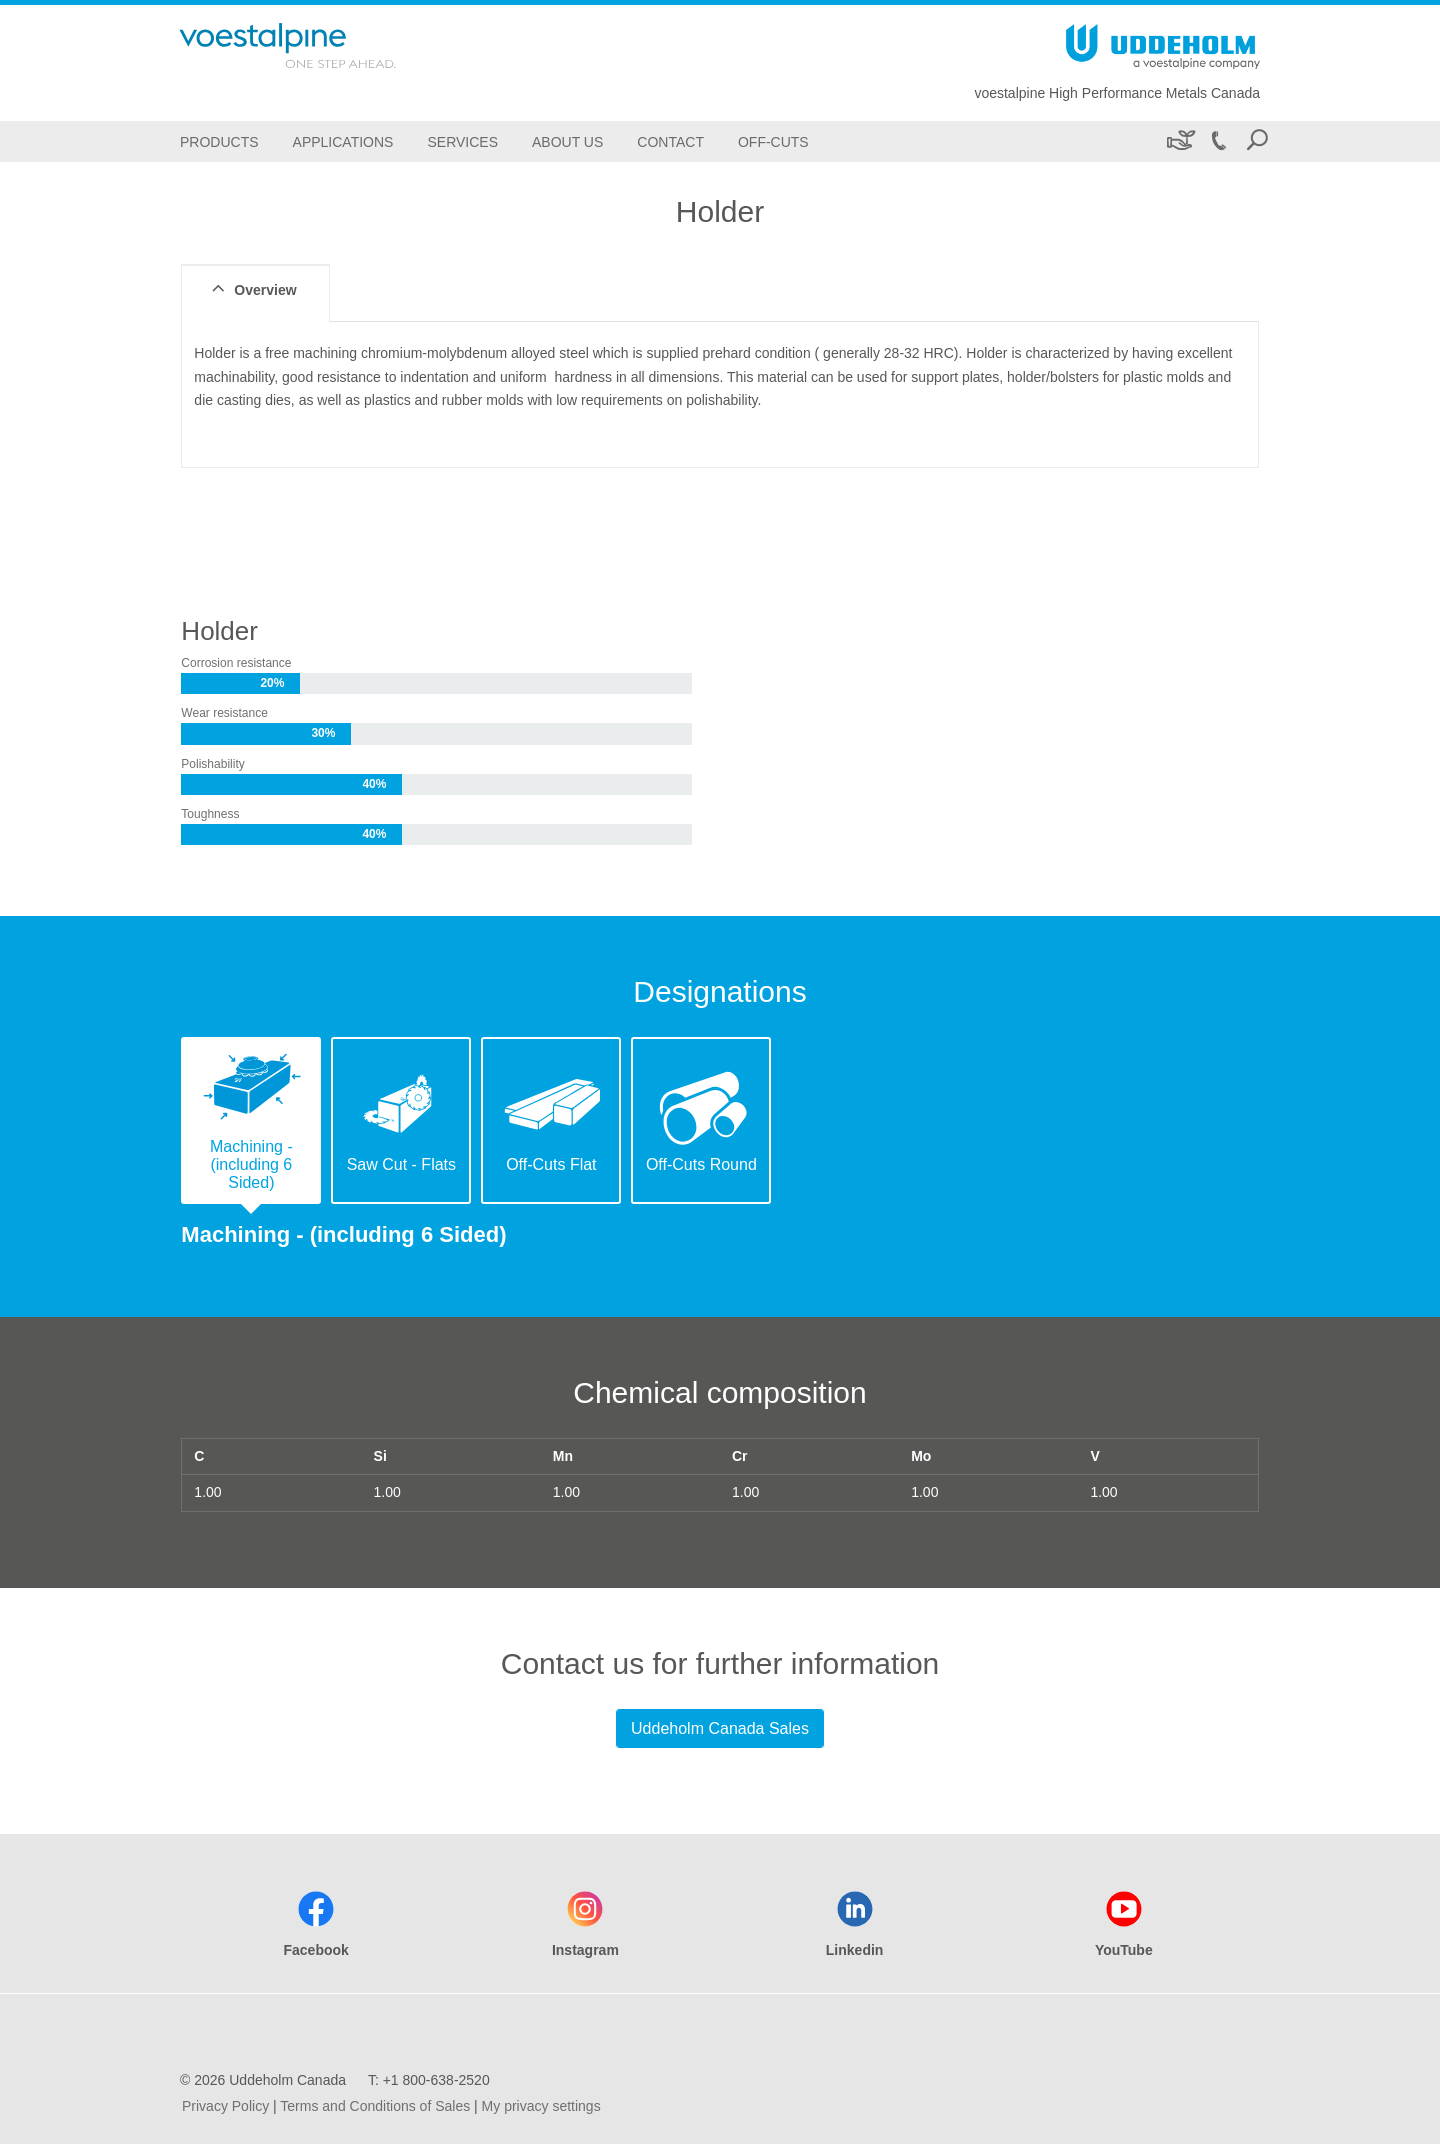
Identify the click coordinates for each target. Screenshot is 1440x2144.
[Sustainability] (1179, 141)
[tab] (251, 1120)
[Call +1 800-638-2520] (1218, 141)
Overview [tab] (251, 289)
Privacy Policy (225, 2106)
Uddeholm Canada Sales (720, 1728)
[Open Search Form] (1257, 141)
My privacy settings (541, 2106)
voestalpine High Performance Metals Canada (1117, 93)
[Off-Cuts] (773, 141)
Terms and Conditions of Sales (375, 2106)
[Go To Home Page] (314, 45)
